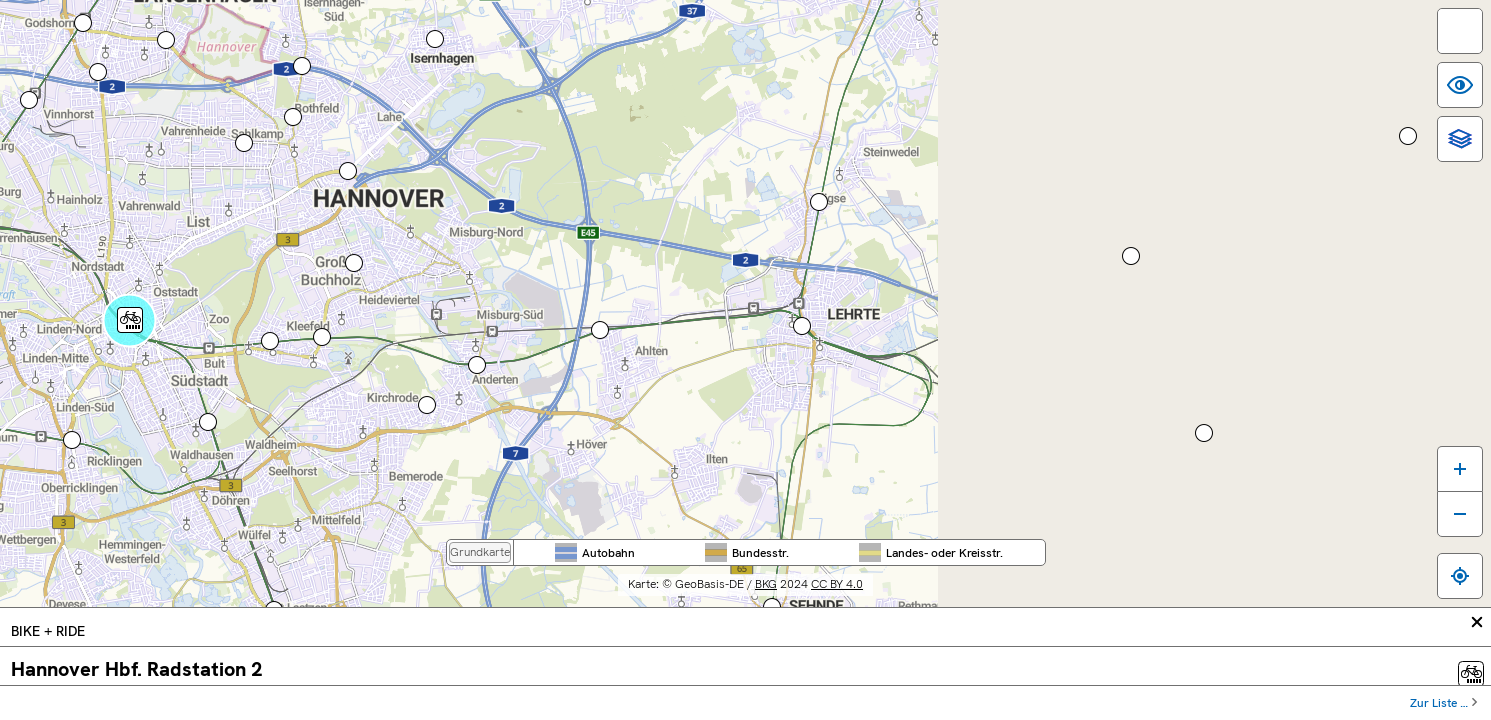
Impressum (1140, 710)
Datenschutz (1231, 710)
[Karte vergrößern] (1444, 558)
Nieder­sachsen (796, 41)
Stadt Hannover (1104, 41)
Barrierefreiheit (926, 710)
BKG (914, 670)
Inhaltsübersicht (1039, 710)
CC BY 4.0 (985, 670)
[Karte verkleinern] (1444, 604)
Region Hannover (950, 41)
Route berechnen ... (78, 405)
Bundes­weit (643, 41)
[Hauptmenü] (134, 173)
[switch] (1444, 47)
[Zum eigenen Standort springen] (1444, 666)
